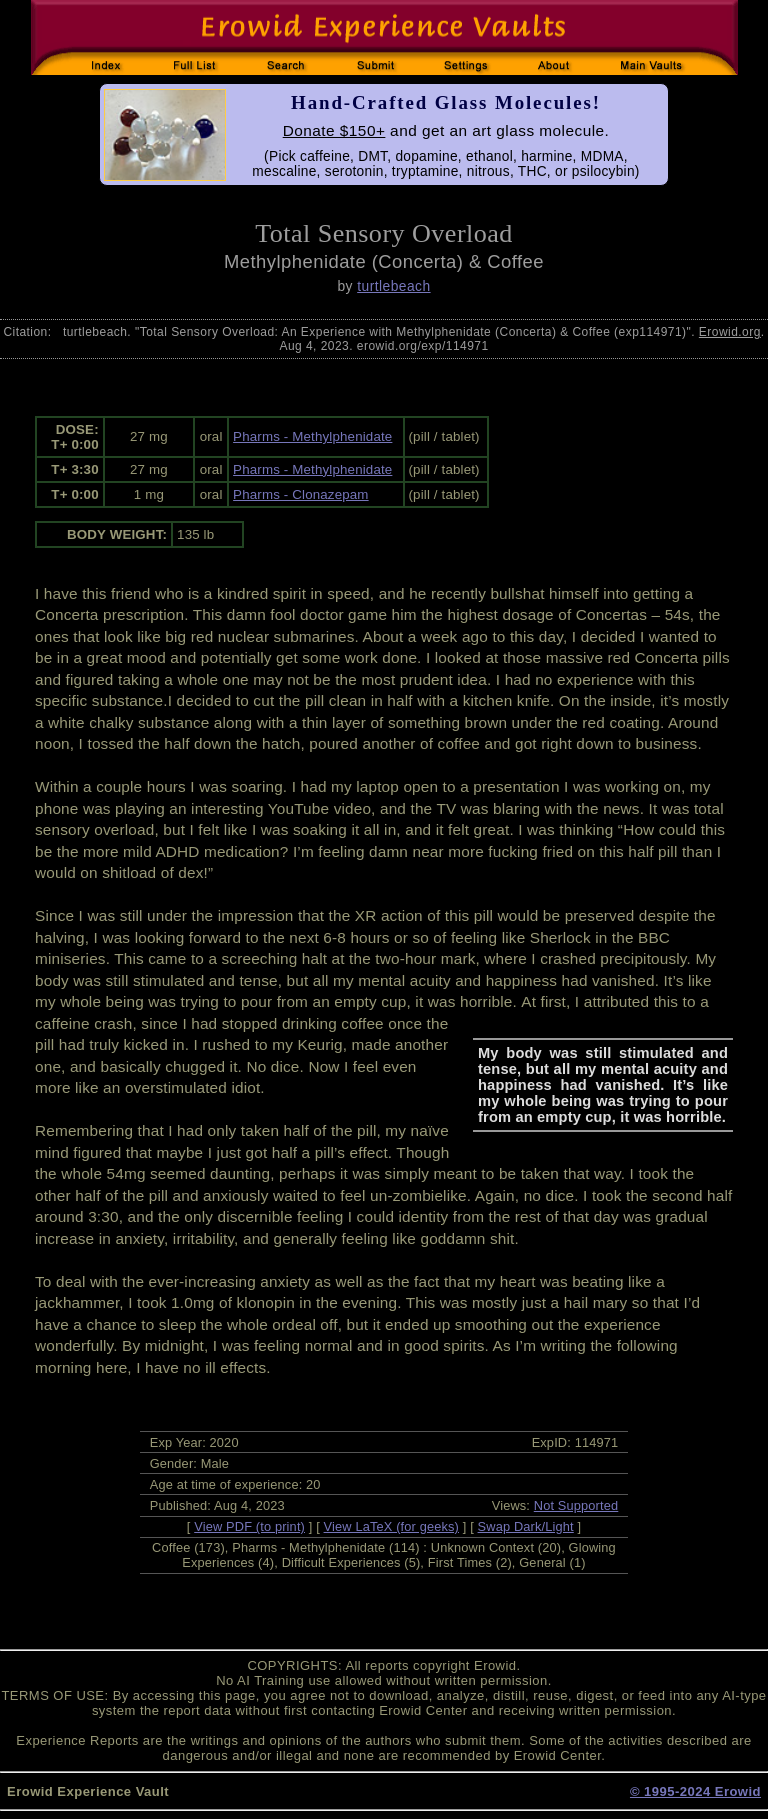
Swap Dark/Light (526, 1526)
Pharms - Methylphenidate (312, 436)
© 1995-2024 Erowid (695, 1791)
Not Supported (576, 1505)
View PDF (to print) (249, 1526)
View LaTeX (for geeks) (391, 1526)
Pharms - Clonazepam (301, 494)
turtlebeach (393, 286)
